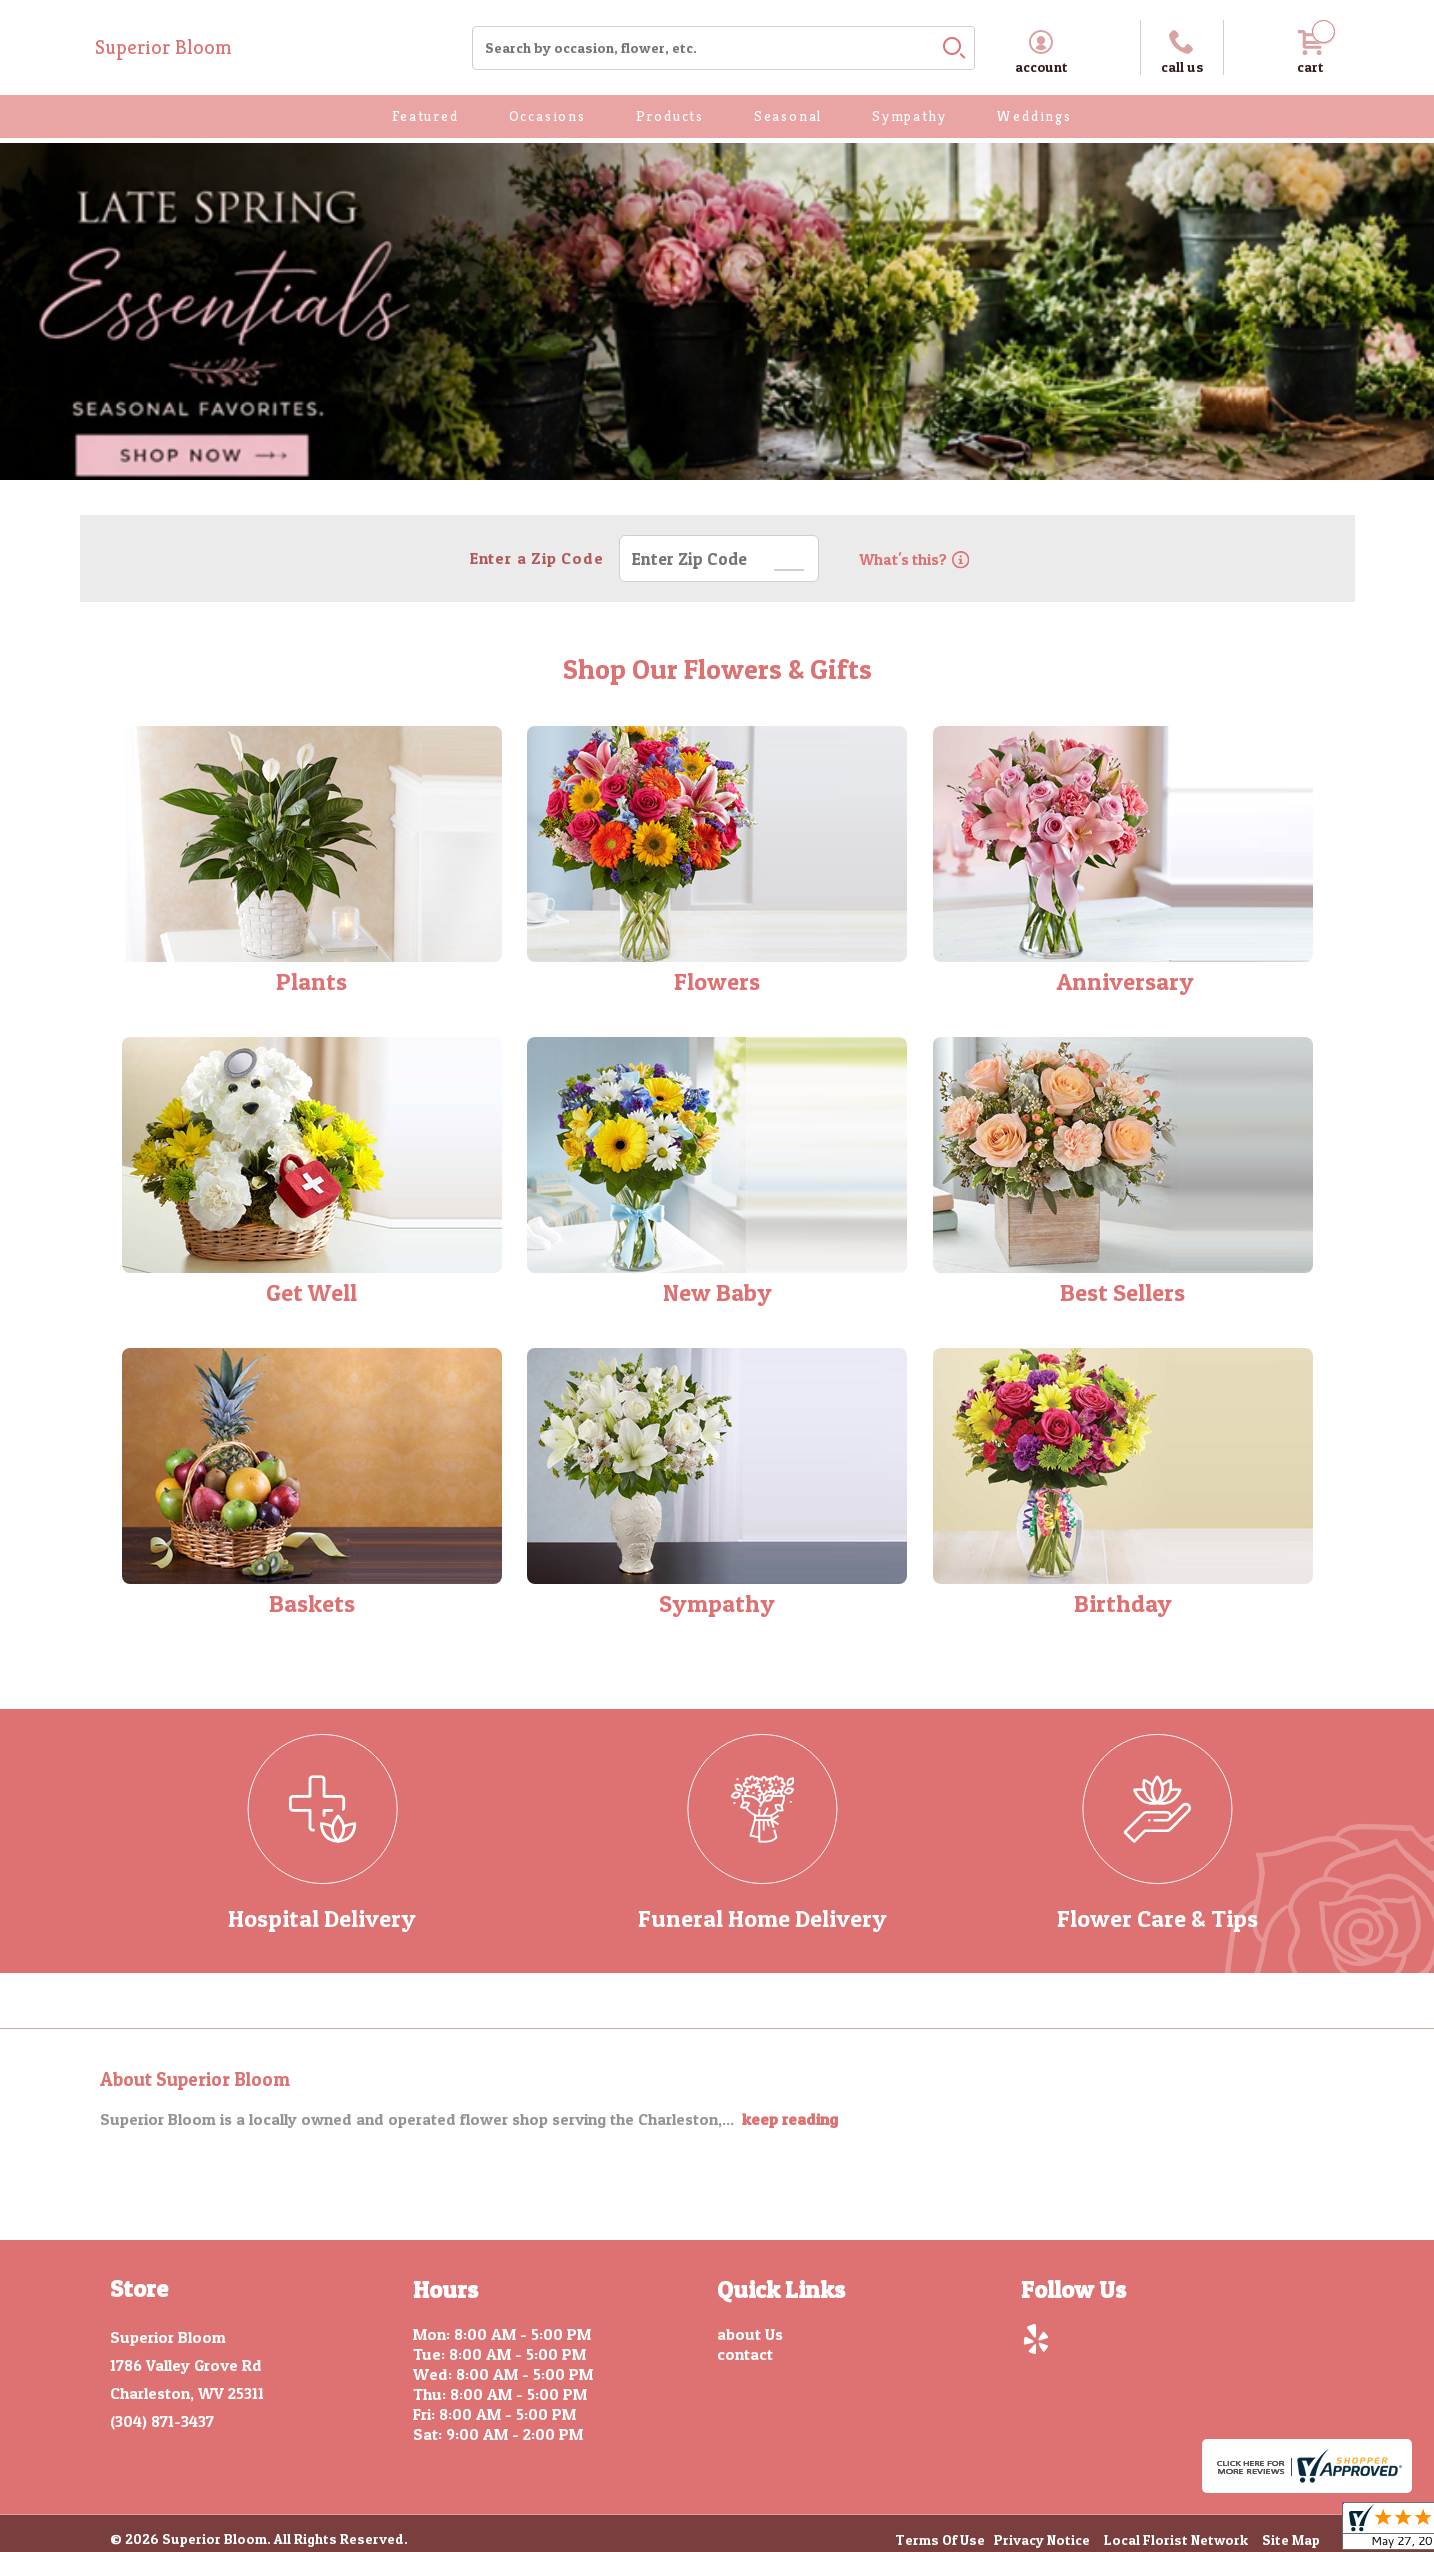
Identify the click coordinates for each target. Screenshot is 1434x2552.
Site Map (1291, 2541)
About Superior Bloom (195, 2079)
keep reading (790, 2119)
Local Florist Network (1176, 2541)
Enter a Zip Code (534, 558)
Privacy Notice (1042, 2541)
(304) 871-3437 (162, 2421)
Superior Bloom (163, 47)
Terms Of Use (940, 2541)
